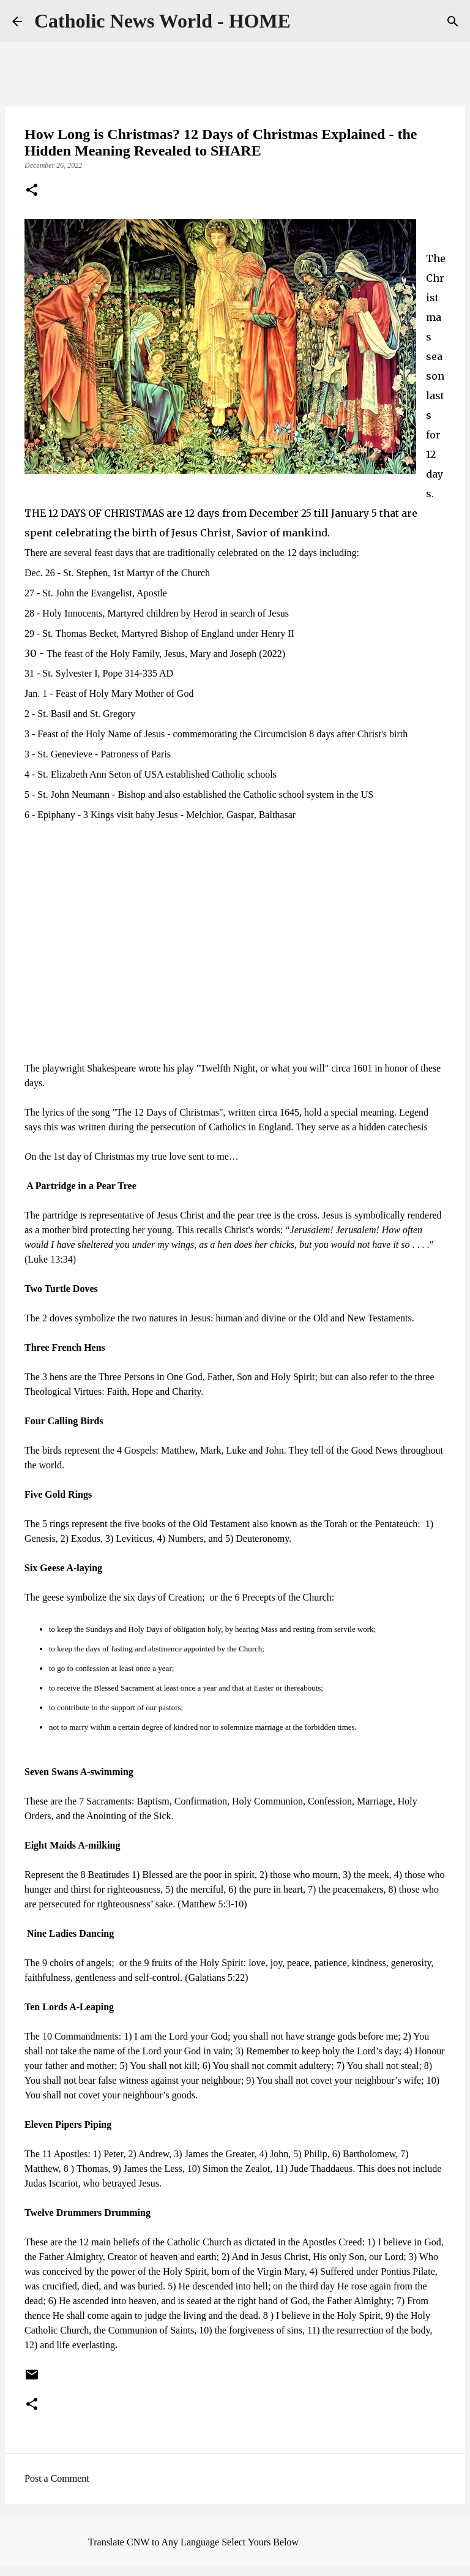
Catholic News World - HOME (162, 21)
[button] (31, 191)
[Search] (453, 21)
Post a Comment (56, 2478)
